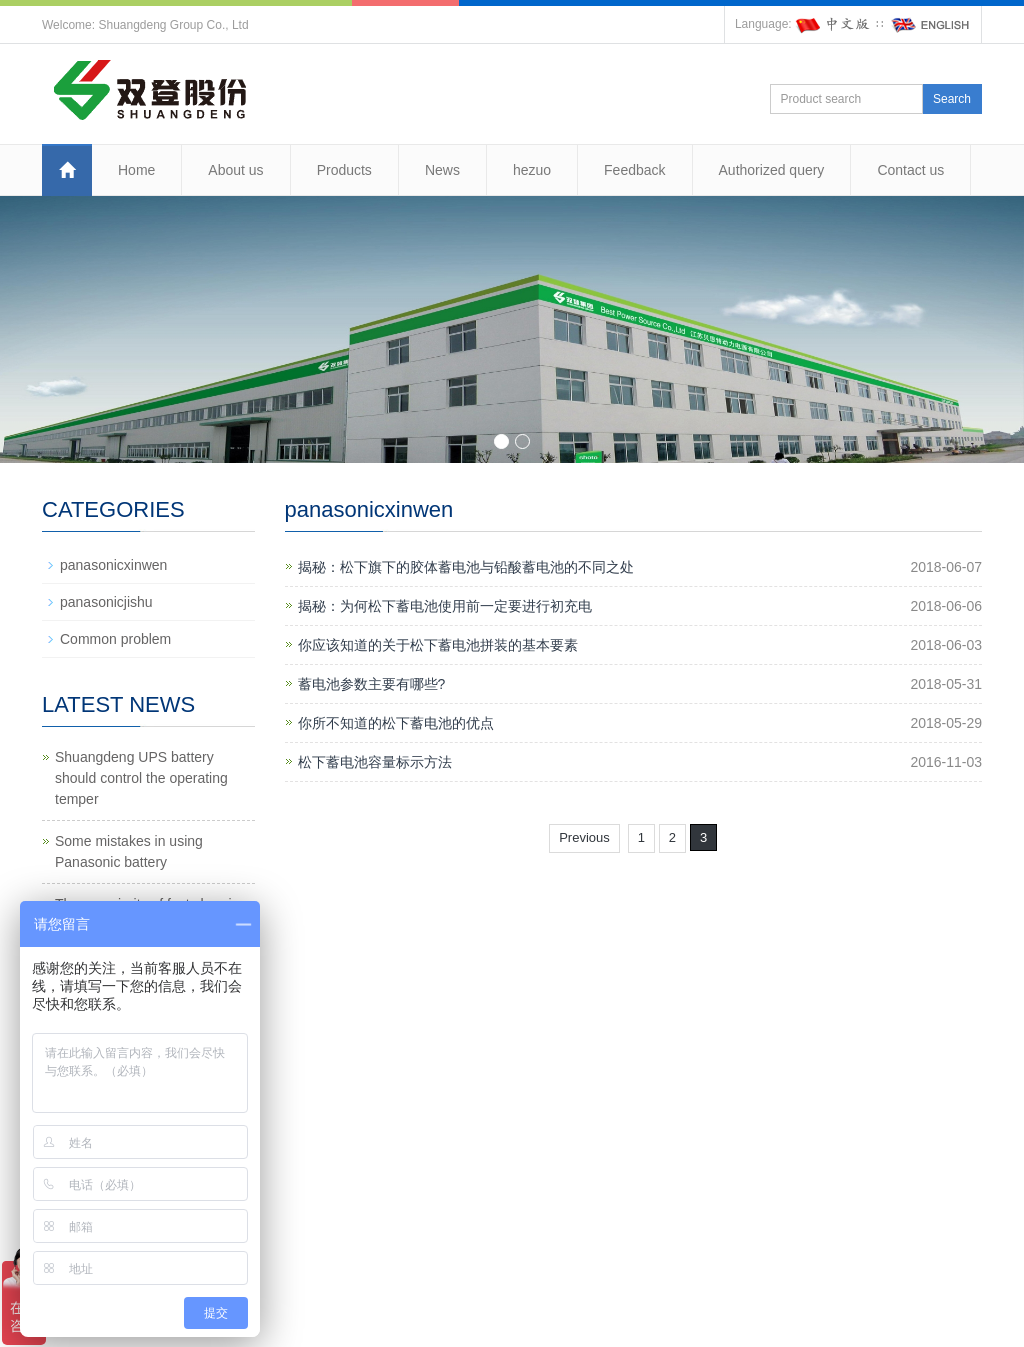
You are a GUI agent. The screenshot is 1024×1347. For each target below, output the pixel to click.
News (442, 170)
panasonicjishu (106, 602)
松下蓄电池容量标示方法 (375, 762)
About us (235, 170)
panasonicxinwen (113, 565)
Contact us (910, 170)
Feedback (634, 170)
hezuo (532, 170)
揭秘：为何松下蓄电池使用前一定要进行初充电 (445, 606)
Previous (584, 837)
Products (344, 170)
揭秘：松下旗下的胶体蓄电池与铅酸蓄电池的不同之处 (466, 567)
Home (136, 170)
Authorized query (772, 170)
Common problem (115, 639)
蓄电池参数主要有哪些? (372, 684)
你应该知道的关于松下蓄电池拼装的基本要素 (438, 645)
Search (952, 99)
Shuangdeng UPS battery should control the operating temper (141, 778)
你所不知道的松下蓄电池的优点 (396, 723)
